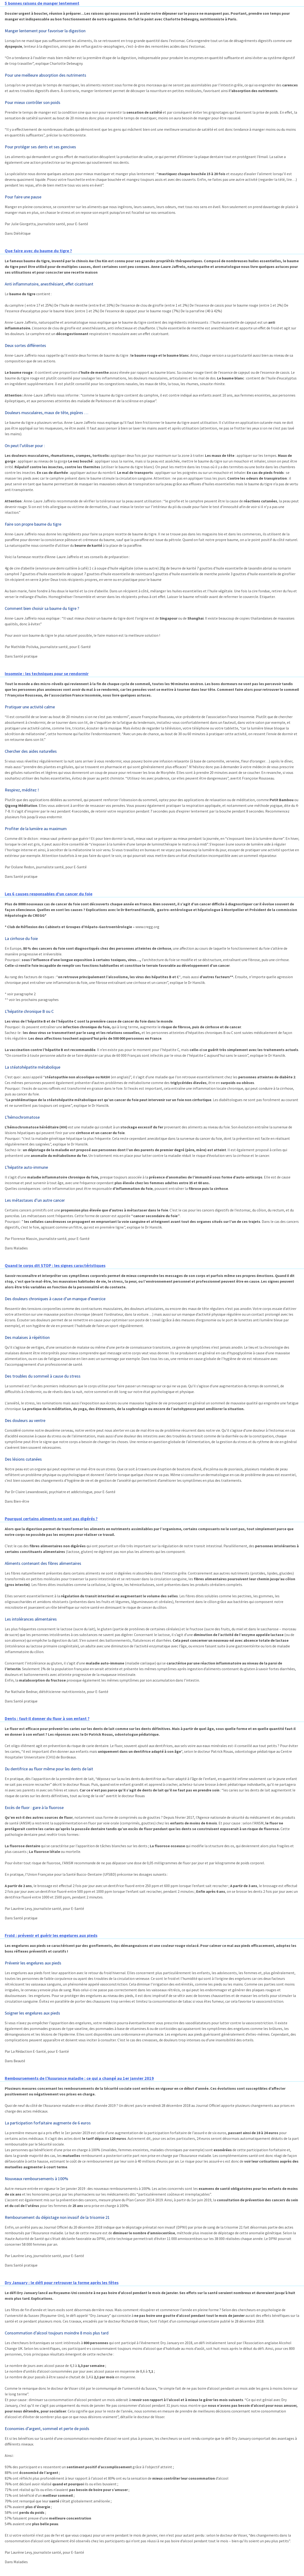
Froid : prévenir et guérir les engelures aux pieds (51, 1935)
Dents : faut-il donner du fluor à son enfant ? (47, 1718)
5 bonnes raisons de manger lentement (42, 3)
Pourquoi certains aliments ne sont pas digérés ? (51, 1518)
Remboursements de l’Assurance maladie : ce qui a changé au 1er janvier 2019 (79, 2078)
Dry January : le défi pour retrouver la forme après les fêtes (62, 2282)
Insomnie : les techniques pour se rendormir (47, 673)
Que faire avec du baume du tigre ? (38, 250)
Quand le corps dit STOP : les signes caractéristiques (55, 1265)
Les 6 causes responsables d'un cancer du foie (48, 894)
